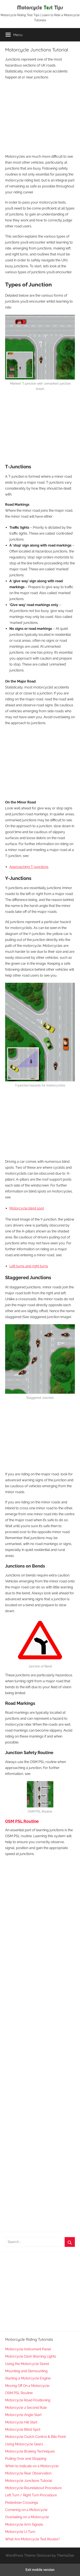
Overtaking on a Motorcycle (27, 2517)
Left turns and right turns (28, 1266)
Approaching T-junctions (28, 867)
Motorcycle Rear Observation (28, 2473)
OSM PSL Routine (22, 1821)
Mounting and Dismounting (26, 2371)
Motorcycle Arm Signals (24, 2524)
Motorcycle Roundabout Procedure (33, 2488)
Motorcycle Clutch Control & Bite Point (35, 2437)
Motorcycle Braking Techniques (30, 2451)
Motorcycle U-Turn (20, 2532)
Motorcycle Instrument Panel (28, 2349)
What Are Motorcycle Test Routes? (32, 2539)
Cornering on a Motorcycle (26, 2510)
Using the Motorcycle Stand (27, 2364)
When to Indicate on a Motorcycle (31, 2466)
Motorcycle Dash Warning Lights (30, 2356)
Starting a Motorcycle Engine (28, 2378)
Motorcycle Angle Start (23, 2415)
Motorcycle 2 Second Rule (26, 2408)
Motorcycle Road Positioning (27, 2400)
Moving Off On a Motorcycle (27, 2386)
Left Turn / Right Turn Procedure (31, 2495)
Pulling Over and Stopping (25, 2459)
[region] (40, 116)
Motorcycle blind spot (26, 1208)
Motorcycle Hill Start (21, 2422)
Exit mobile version (39, 2570)
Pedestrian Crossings (21, 2503)
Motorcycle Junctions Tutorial (28, 2481)
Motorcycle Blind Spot (22, 2429)
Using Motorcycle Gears (24, 2444)
